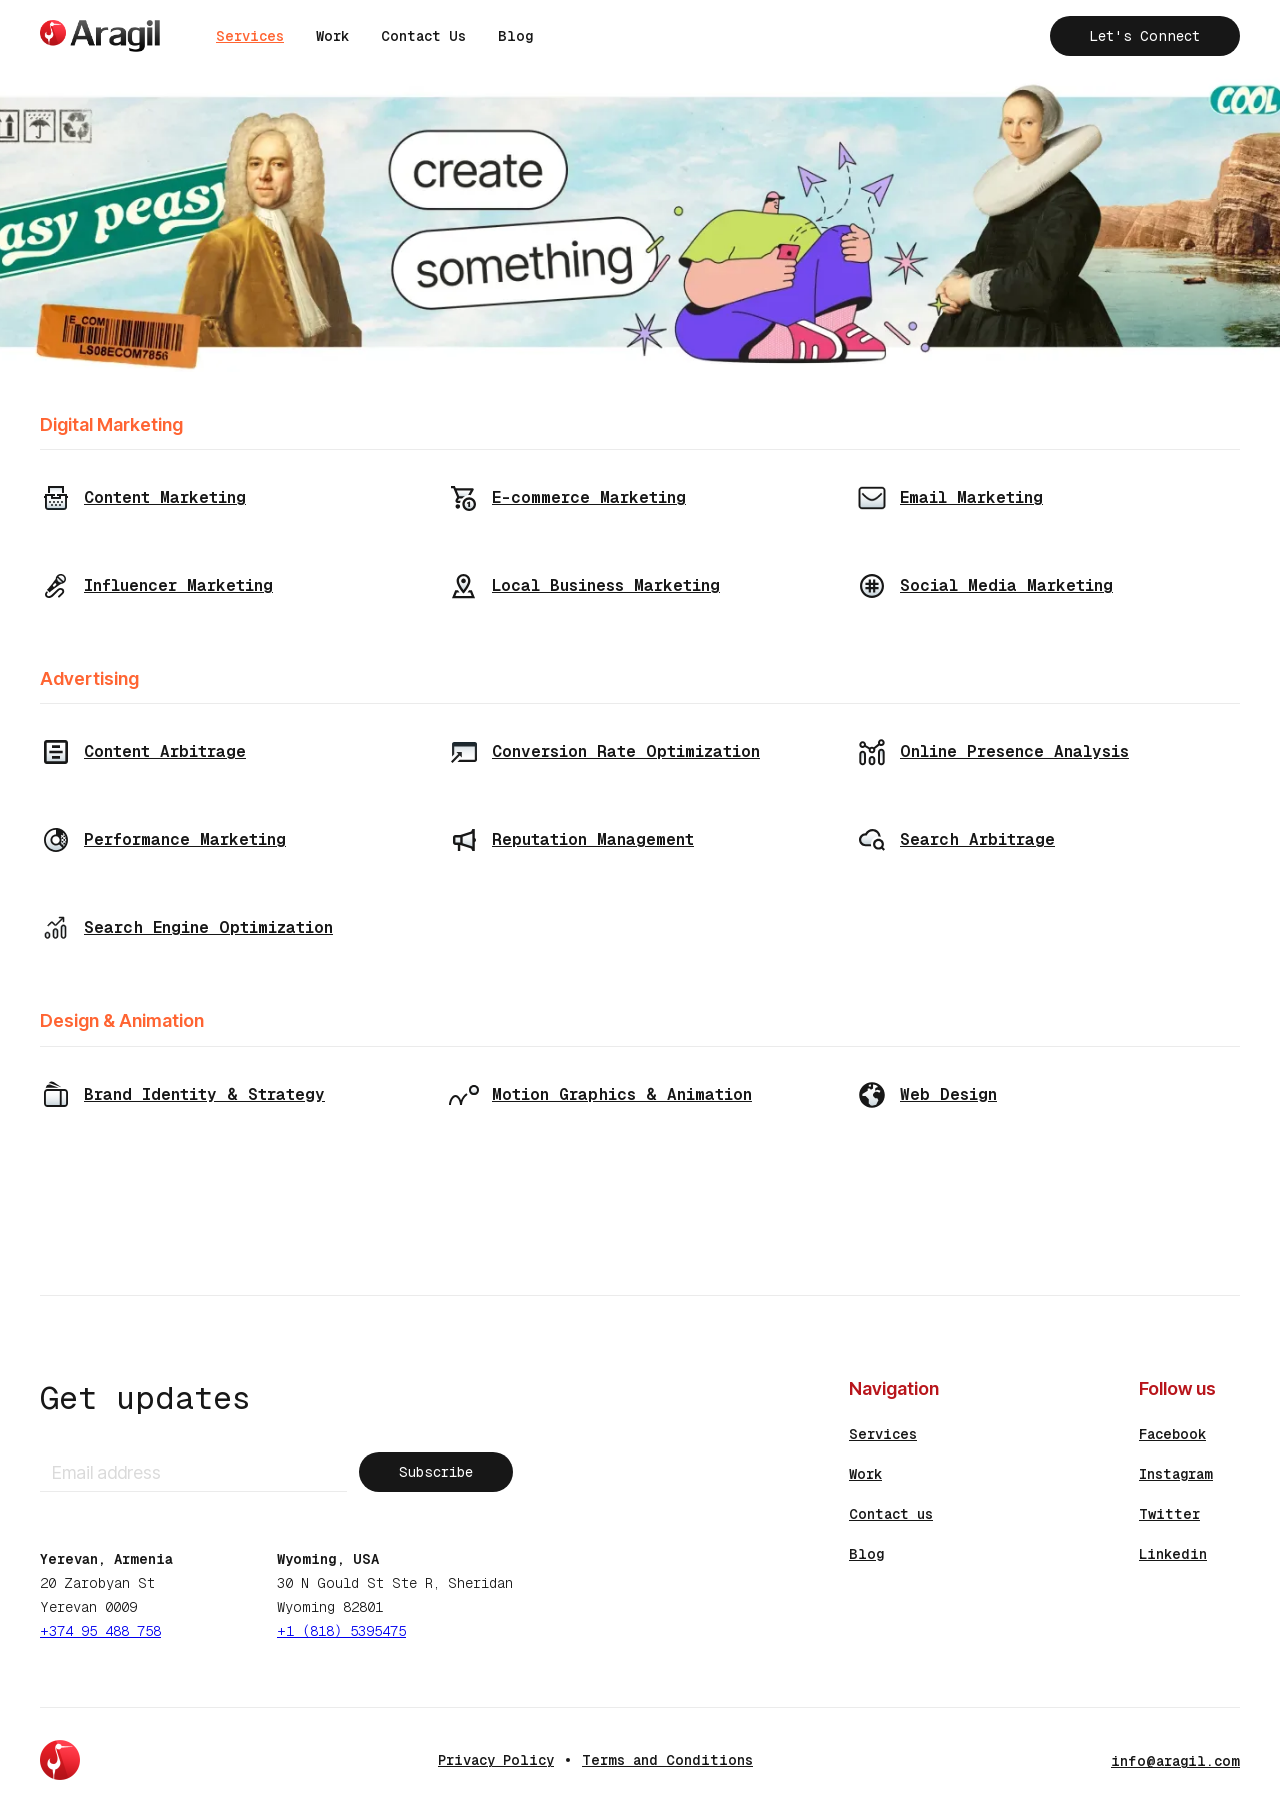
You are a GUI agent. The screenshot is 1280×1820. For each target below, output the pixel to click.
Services (250, 36)
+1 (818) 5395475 (341, 1631)
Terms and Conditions (667, 1760)
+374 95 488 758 (100, 1631)
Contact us (891, 1514)
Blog (515, 36)
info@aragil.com (1175, 1761)
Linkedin (1173, 1554)
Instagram (1176, 1474)
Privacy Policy (496, 1760)
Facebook (1172, 1434)
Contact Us (423, 36)
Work (332, 36)
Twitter (1169, 1514)
